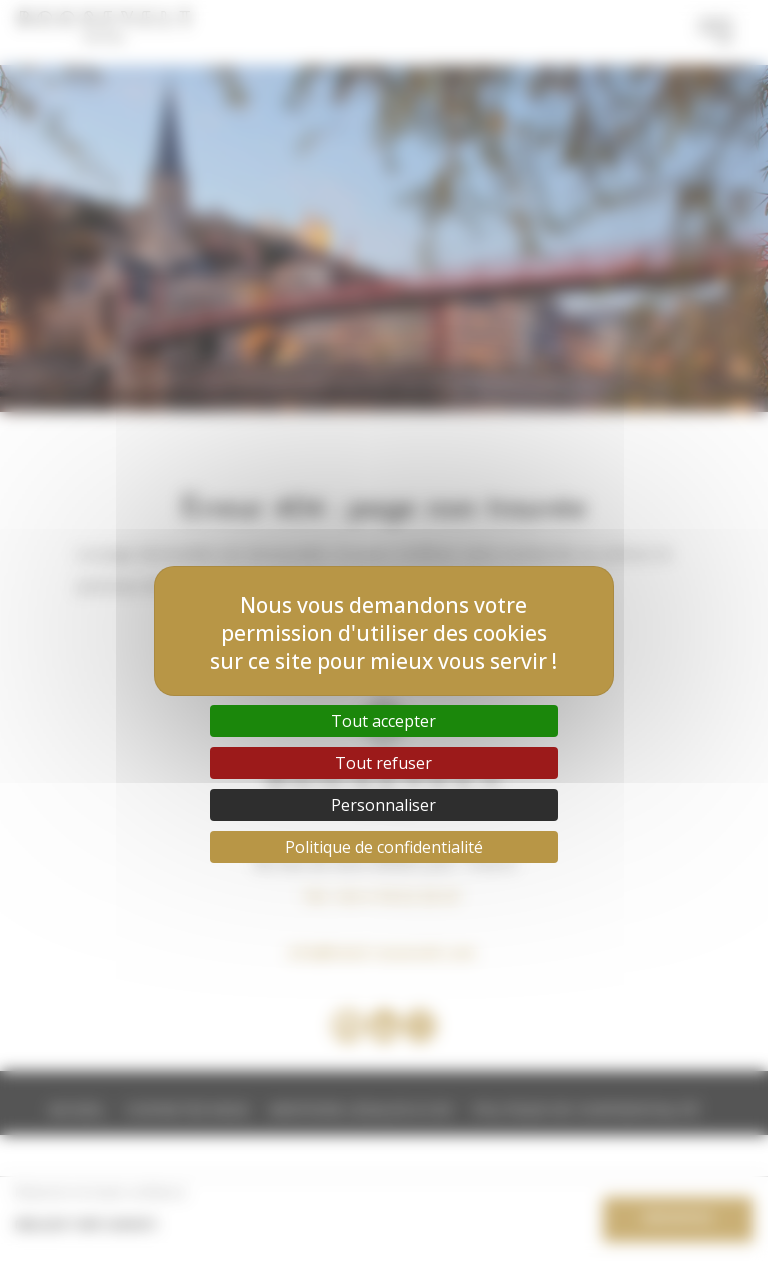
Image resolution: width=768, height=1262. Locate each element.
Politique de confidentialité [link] (384, 847)
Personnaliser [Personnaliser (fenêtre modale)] (383, 805)
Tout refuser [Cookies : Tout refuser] (383, 763)
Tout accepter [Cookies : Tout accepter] (383, 721)
